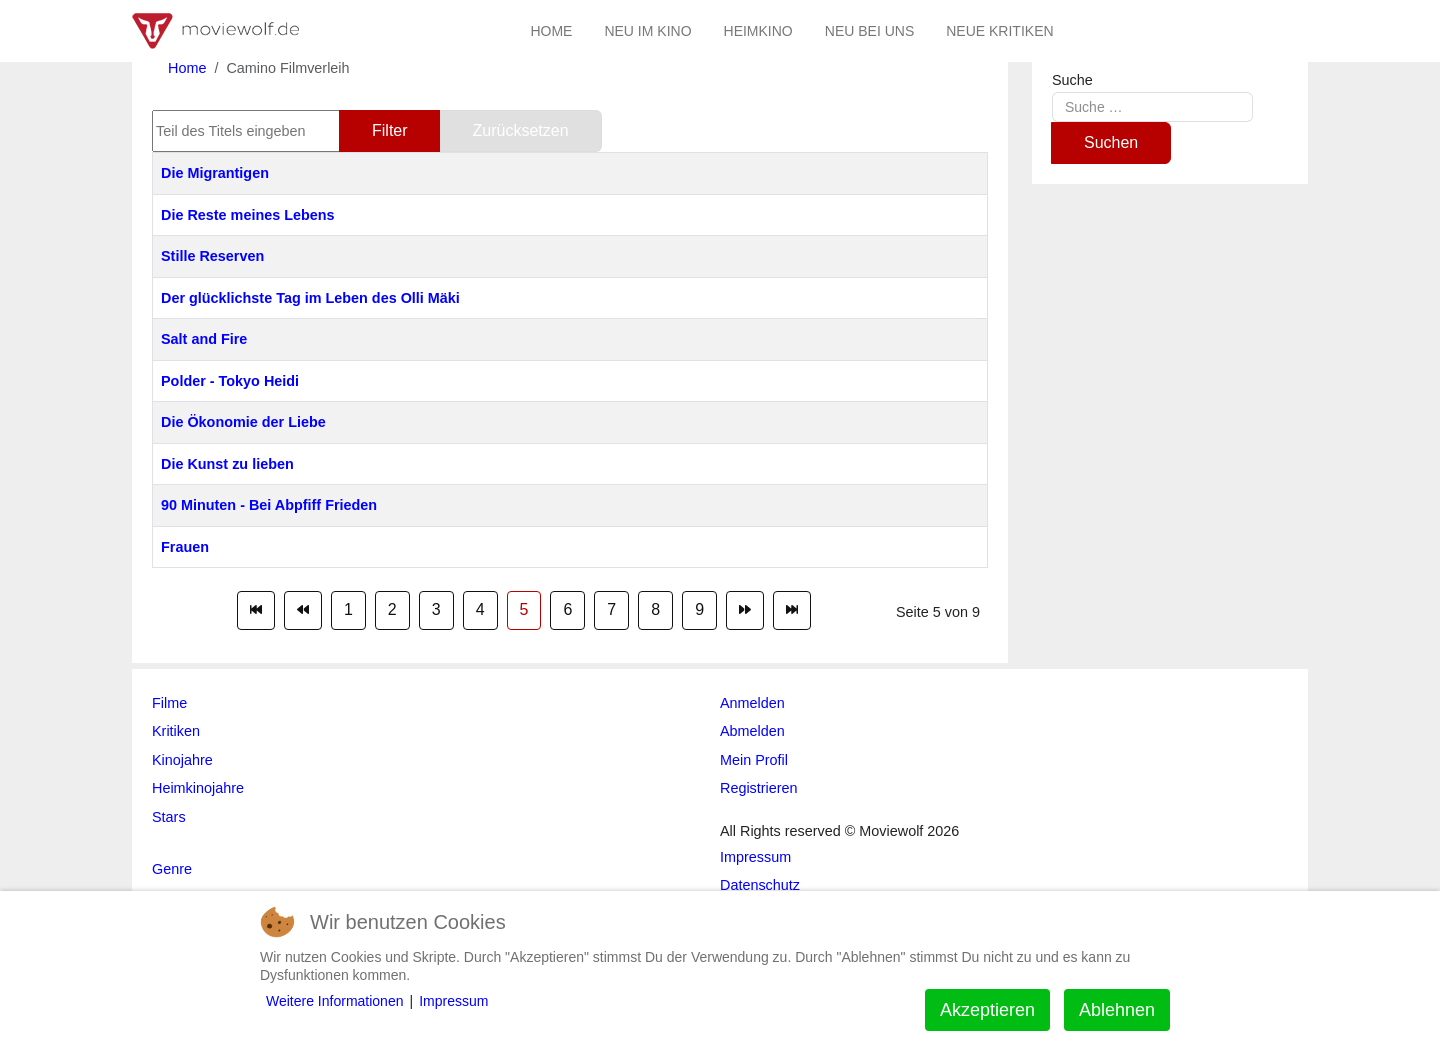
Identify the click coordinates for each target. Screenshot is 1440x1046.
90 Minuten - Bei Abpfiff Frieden (269, 505)
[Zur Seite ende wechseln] (792, 610)
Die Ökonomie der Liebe (243, 422)
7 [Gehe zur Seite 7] (611, 609)
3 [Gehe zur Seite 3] (436, 609)
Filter (390, 130)
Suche (1072, 80)
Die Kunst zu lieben (227, 464)
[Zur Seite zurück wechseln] (303, 610)
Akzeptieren (987, 1010)
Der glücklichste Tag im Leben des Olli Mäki (310, 298)
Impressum (453, 1001)
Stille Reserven (212, 256)
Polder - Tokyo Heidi (230, 381)
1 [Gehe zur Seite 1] (348, 609)
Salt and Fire (204, 339)
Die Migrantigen (215, 173)
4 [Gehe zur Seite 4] (480, 609)
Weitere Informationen (334, 1001)
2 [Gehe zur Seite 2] (392, 609)
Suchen (1111, 142)
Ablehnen (1117, 1010)
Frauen (185, 547)
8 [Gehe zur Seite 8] (655, 609)
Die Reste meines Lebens (248, 215)
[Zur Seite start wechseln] (256, 610)
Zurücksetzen (521, 130)
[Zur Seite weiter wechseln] (745, 610)
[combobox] (1152, 106)
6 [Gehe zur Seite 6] (567, 609)
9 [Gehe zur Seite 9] (699, 609)
